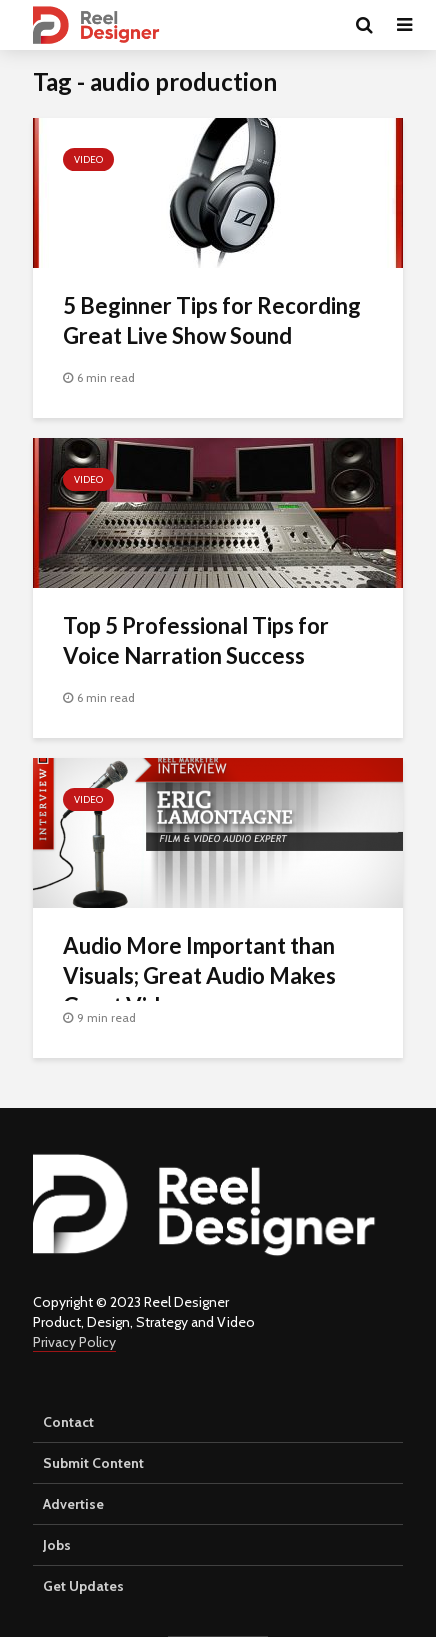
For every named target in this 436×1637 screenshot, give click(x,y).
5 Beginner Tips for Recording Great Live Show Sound (212, 320)
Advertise (73, 1504)
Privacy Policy (74, 1342)
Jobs (57, 1545)
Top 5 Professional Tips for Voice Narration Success (196, 640)
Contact (68, 1422)
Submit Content (93, 1463)
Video (88, 159)
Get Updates (83, 1586)
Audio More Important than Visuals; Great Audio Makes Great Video (199, 975)
